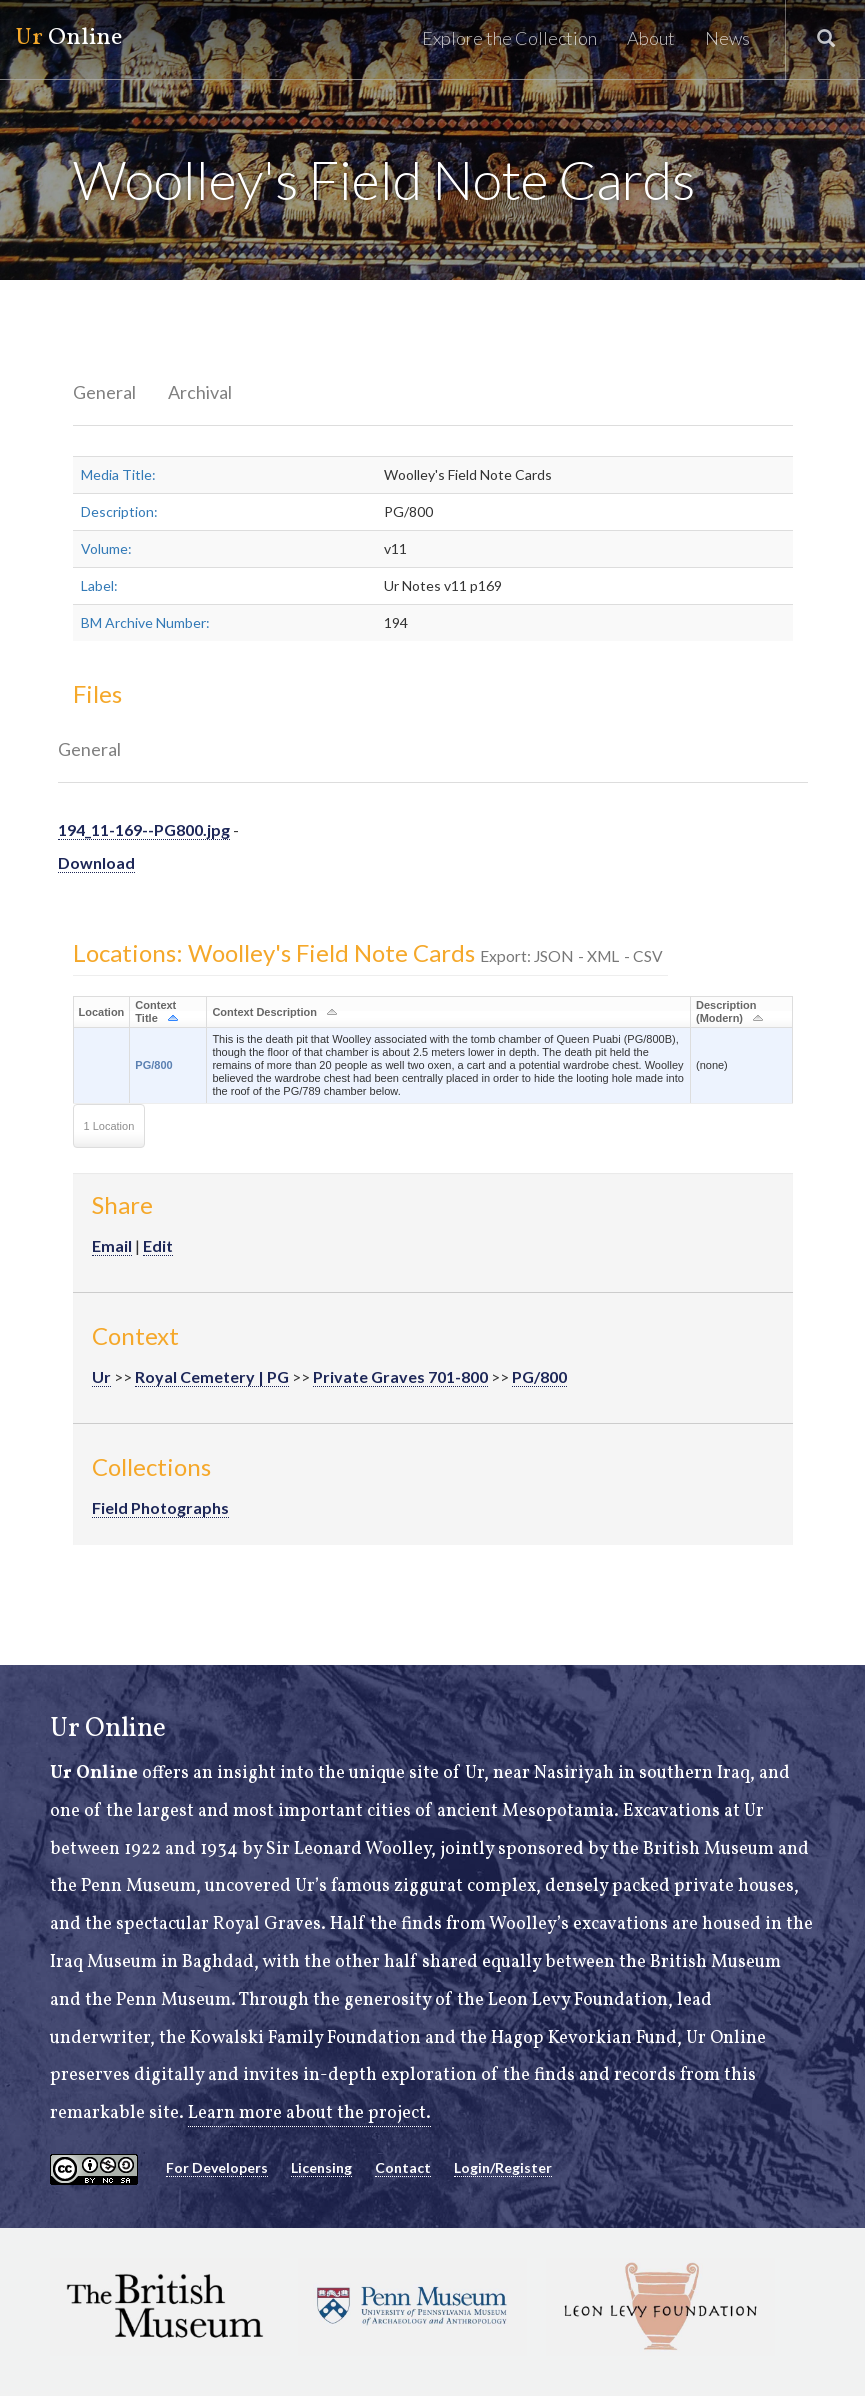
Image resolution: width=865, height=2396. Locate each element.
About (651, 38)
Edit (158, 1245)
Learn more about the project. (309, 2113)
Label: (99, 585)
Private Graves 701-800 (400, 1376)
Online (68, 38)
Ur (101, 1376)
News (727, 38)
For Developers (217, 2167)
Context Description (264, 1012)
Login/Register (503, 2167)
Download (96, 862)
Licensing (321, 2167)
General (104, 392)
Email (112, 1245)
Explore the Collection (509, 38)
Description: (119, 511)
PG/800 (153, 1065)
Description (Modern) (726, 1011)
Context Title (155, 1011)
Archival (200, 392)
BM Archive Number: (145, 622)
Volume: (106, 548)
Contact (403, 2167)
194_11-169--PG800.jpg (144, 829)
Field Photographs (160, 1507)
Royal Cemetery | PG (212, 1376)
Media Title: (118, 474)
